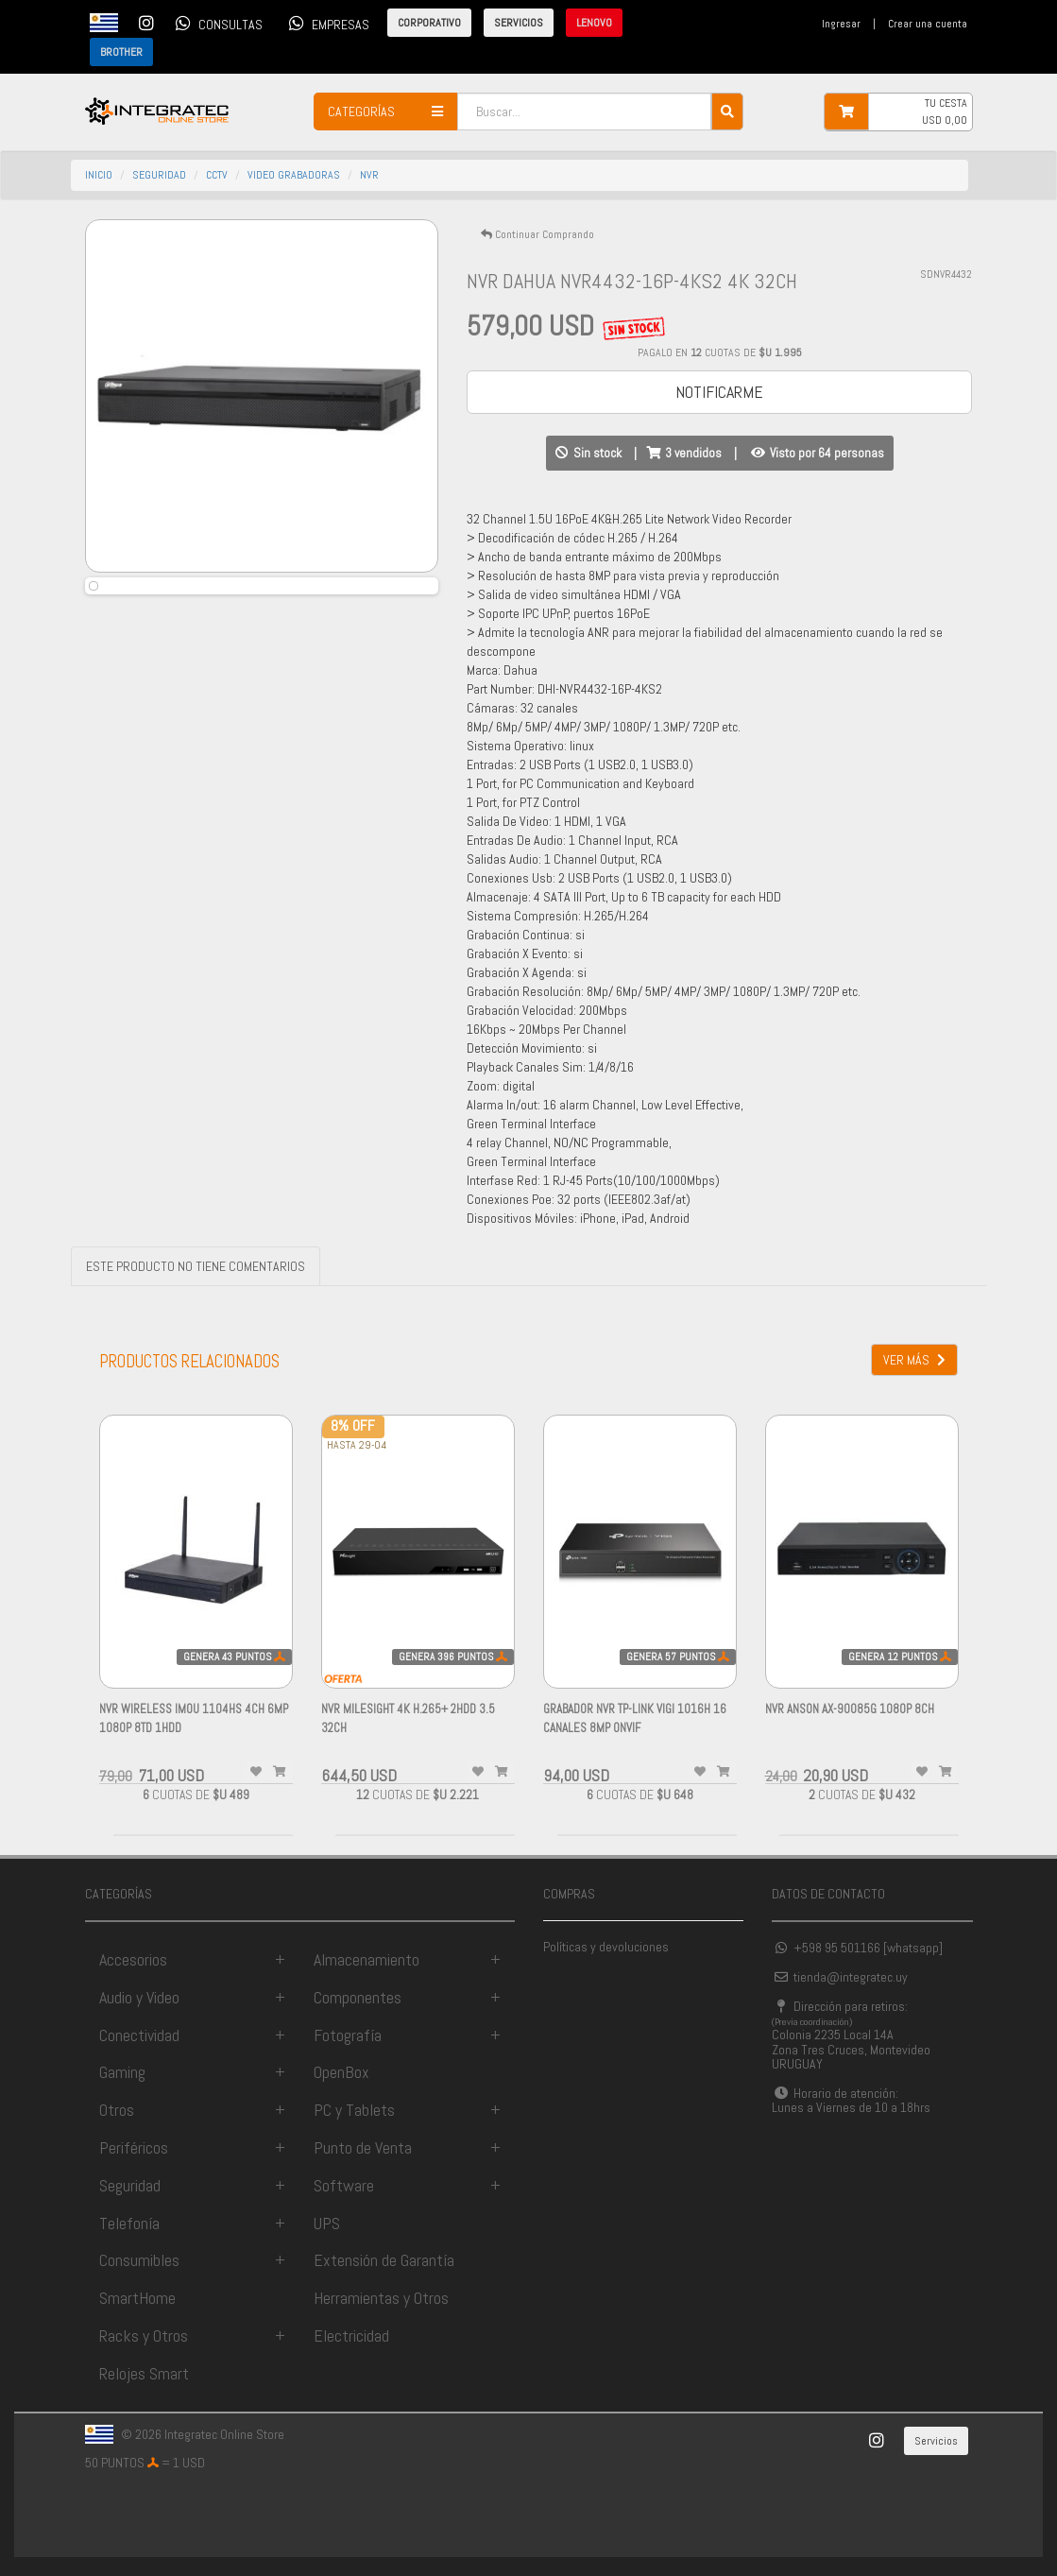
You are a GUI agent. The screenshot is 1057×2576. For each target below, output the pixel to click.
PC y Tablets (354, 2110)
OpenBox (341, 2072)
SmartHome (137, 2298)
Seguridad (130, 2185)
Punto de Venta (363, 2147)
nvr (369, 174)
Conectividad (139, 2035)
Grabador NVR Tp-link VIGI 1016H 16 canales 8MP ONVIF (634, 1728)
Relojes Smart (144, 2373)
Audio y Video (139, 1997)
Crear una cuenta (927, 23)
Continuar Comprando (537, 234)
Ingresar (841, 23)
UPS (327, 2223)
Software (344, 2185)
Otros (116, 2110)
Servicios (936, 2440)
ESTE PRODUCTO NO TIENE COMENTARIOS (195, 1266)
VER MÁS (914, 1359)
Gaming (122, 2072)
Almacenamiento (366, 1959)
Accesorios (133, 1959)
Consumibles (139, 2260)
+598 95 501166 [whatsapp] (857, 1947)
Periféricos (133, 2147)
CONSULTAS (216, 23)
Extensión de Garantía (384, 2260)
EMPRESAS (325, 23)
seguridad (159, 174)
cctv (217, 174)
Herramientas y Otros (381, 2298)
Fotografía (348, 2035)
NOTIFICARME (719, 392)
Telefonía (129, 2223)
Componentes (357, 1997)
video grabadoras (293, 174)
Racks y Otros (143, 2335)
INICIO (98, 174)
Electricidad (351, 2335)
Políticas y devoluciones (606, 1946)
